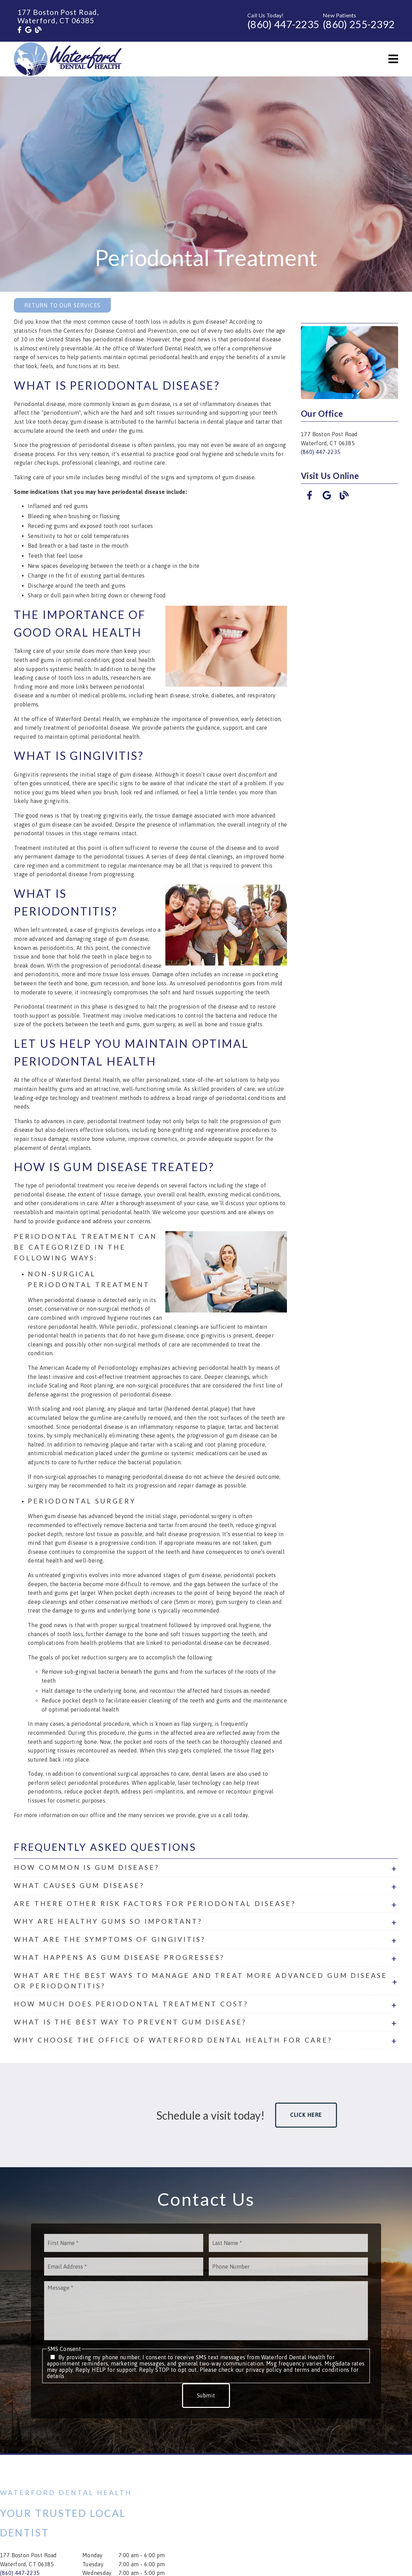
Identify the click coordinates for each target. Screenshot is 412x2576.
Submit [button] (206, 2395)
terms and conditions (322, 2370)
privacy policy (264, 2370)
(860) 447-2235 (283, 24)
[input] (123, 2243)
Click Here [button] (306, 2115)
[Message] (206, 2310)
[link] (19, 30)
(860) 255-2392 (359, 24)
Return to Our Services (62, 305)
